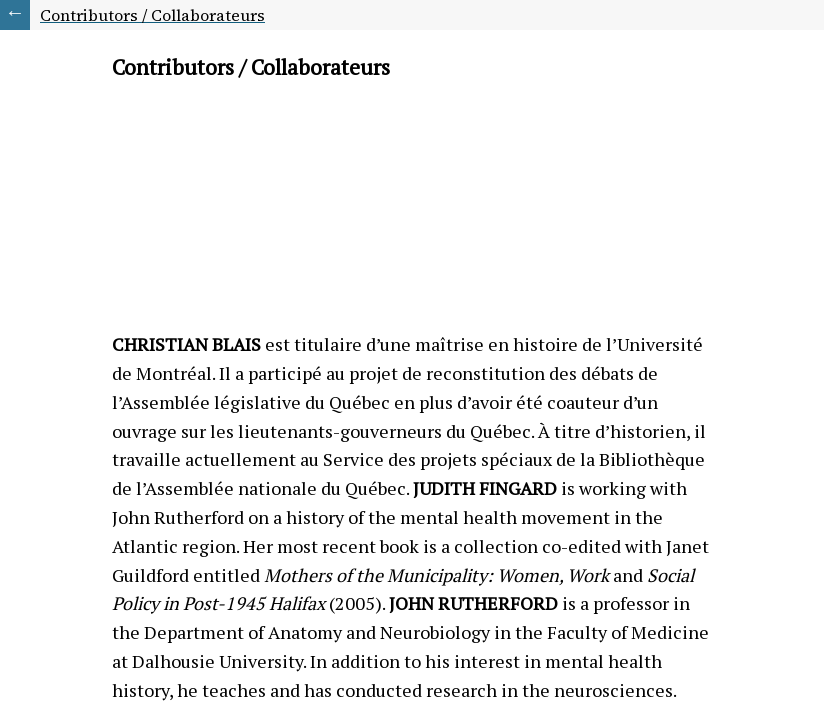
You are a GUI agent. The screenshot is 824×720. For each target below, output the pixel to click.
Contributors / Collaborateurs (152, 15)
